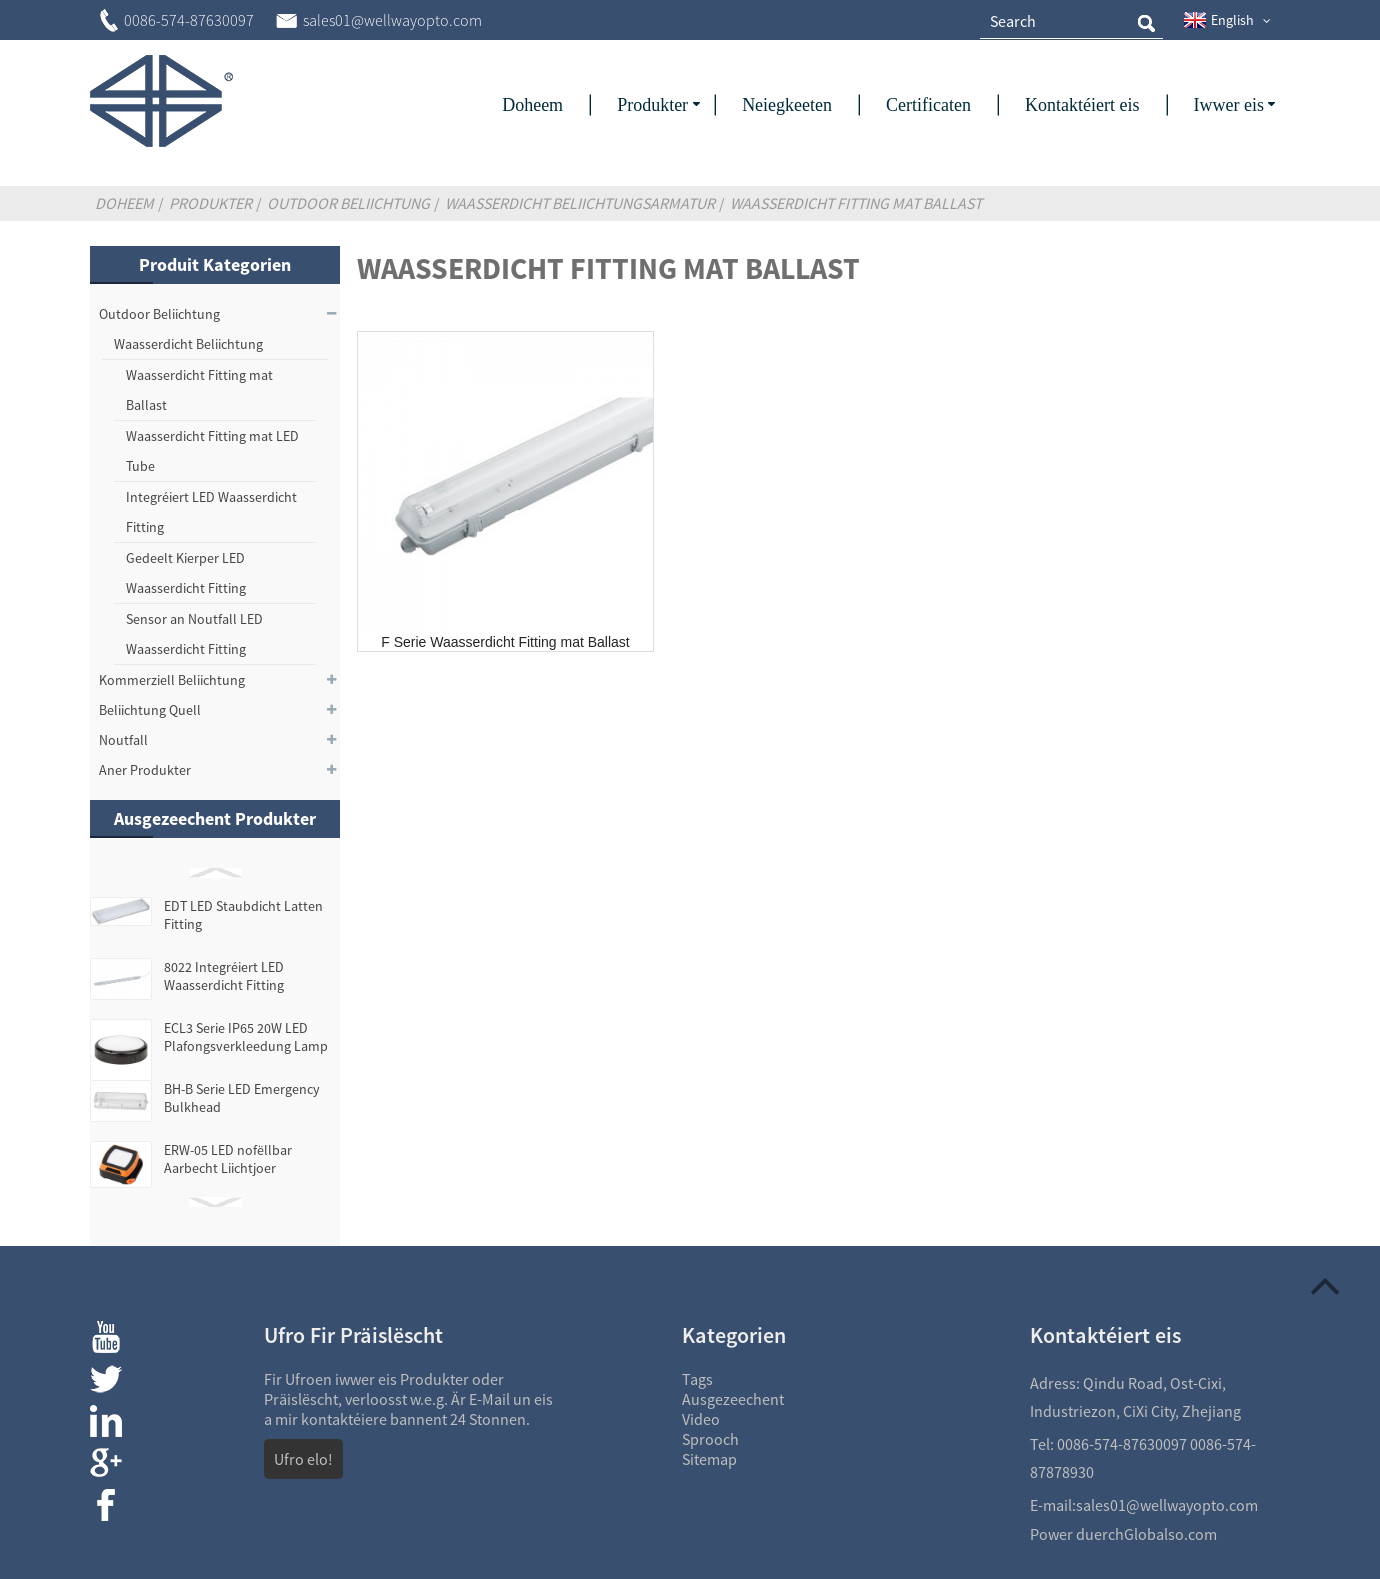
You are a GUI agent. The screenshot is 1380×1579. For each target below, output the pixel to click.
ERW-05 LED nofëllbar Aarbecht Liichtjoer (228, 1159)
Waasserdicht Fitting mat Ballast (856, 203)
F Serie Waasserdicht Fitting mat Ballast (505, 642)
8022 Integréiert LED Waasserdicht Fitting (224, 976)
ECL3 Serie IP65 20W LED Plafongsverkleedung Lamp (246, 1037)
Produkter (210, 203)
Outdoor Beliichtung (348, 203)
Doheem (124, 203)
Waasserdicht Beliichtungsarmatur (580, 203)
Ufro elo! (303, 1459)
